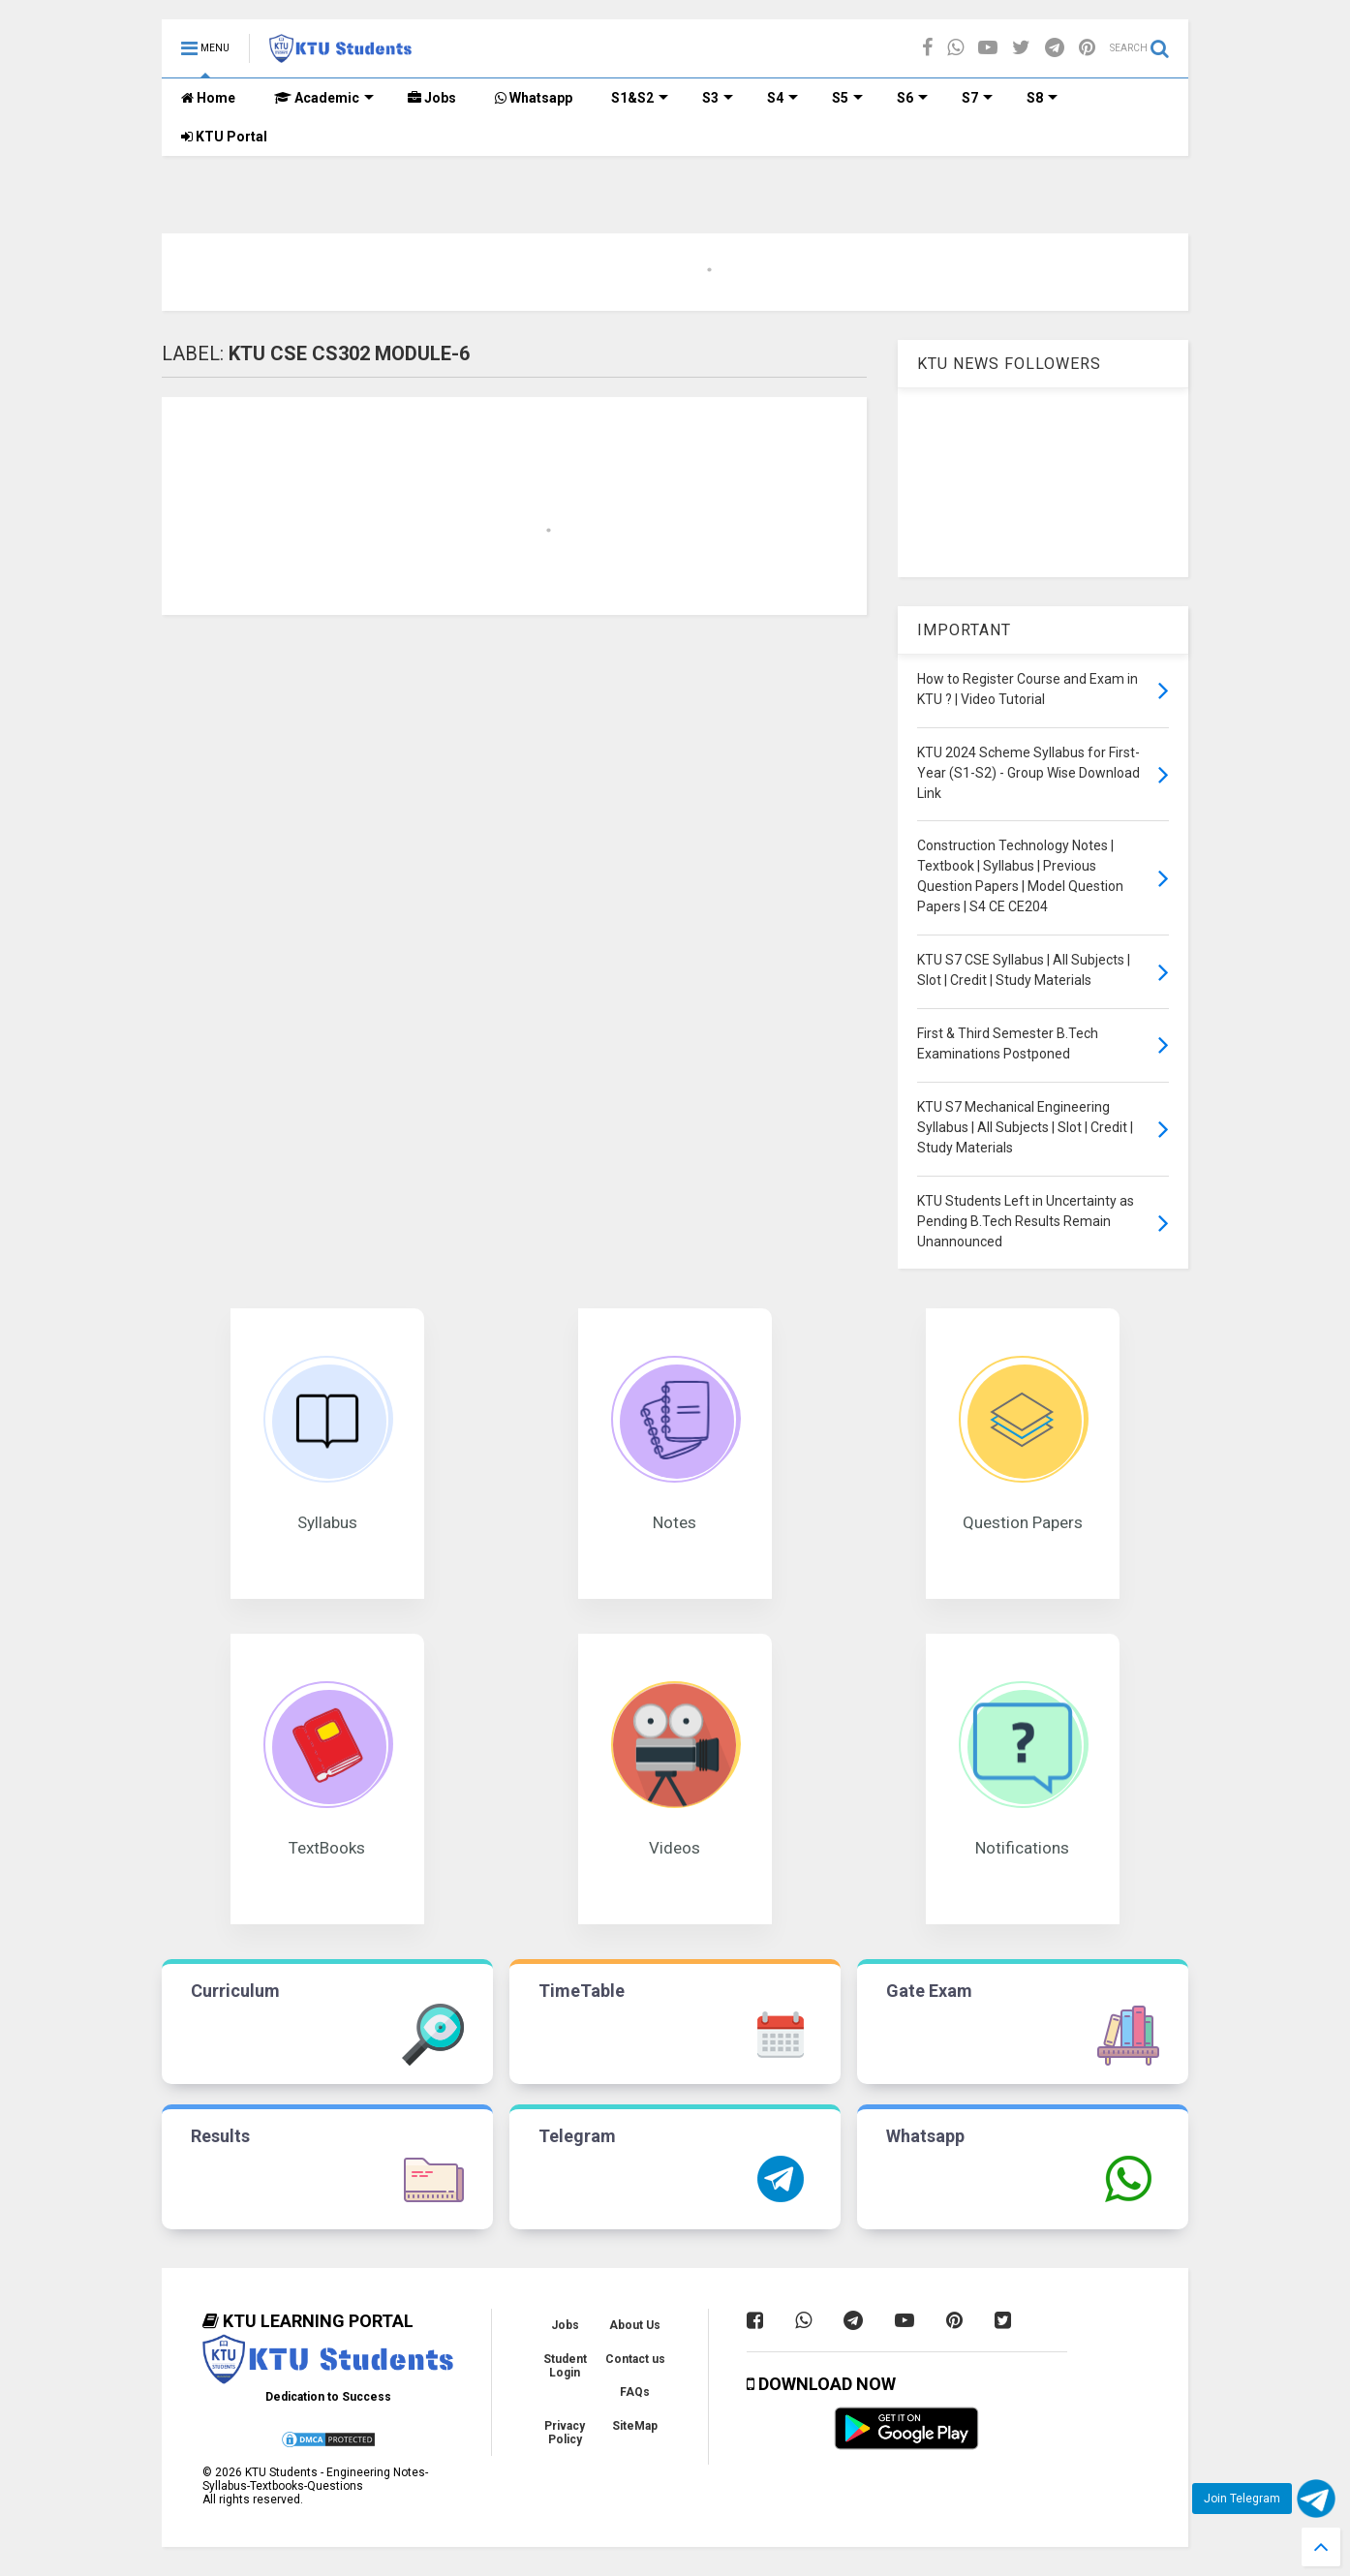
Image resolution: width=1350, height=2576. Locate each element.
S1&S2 (639, 98)
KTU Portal (224, 136)
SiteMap (635, 2426)
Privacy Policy (564, 2432)
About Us (634, 2325)
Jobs (432, 98)
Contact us (635, 2359)
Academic (324, 98)
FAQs (635, 2392)
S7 (977, 98)
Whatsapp (533, 98)
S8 (1042, 98)
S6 (912, 98)
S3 (717, 98)
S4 (782, 98)
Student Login (565, 2365)
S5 (847, 98)
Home (208, 98)
